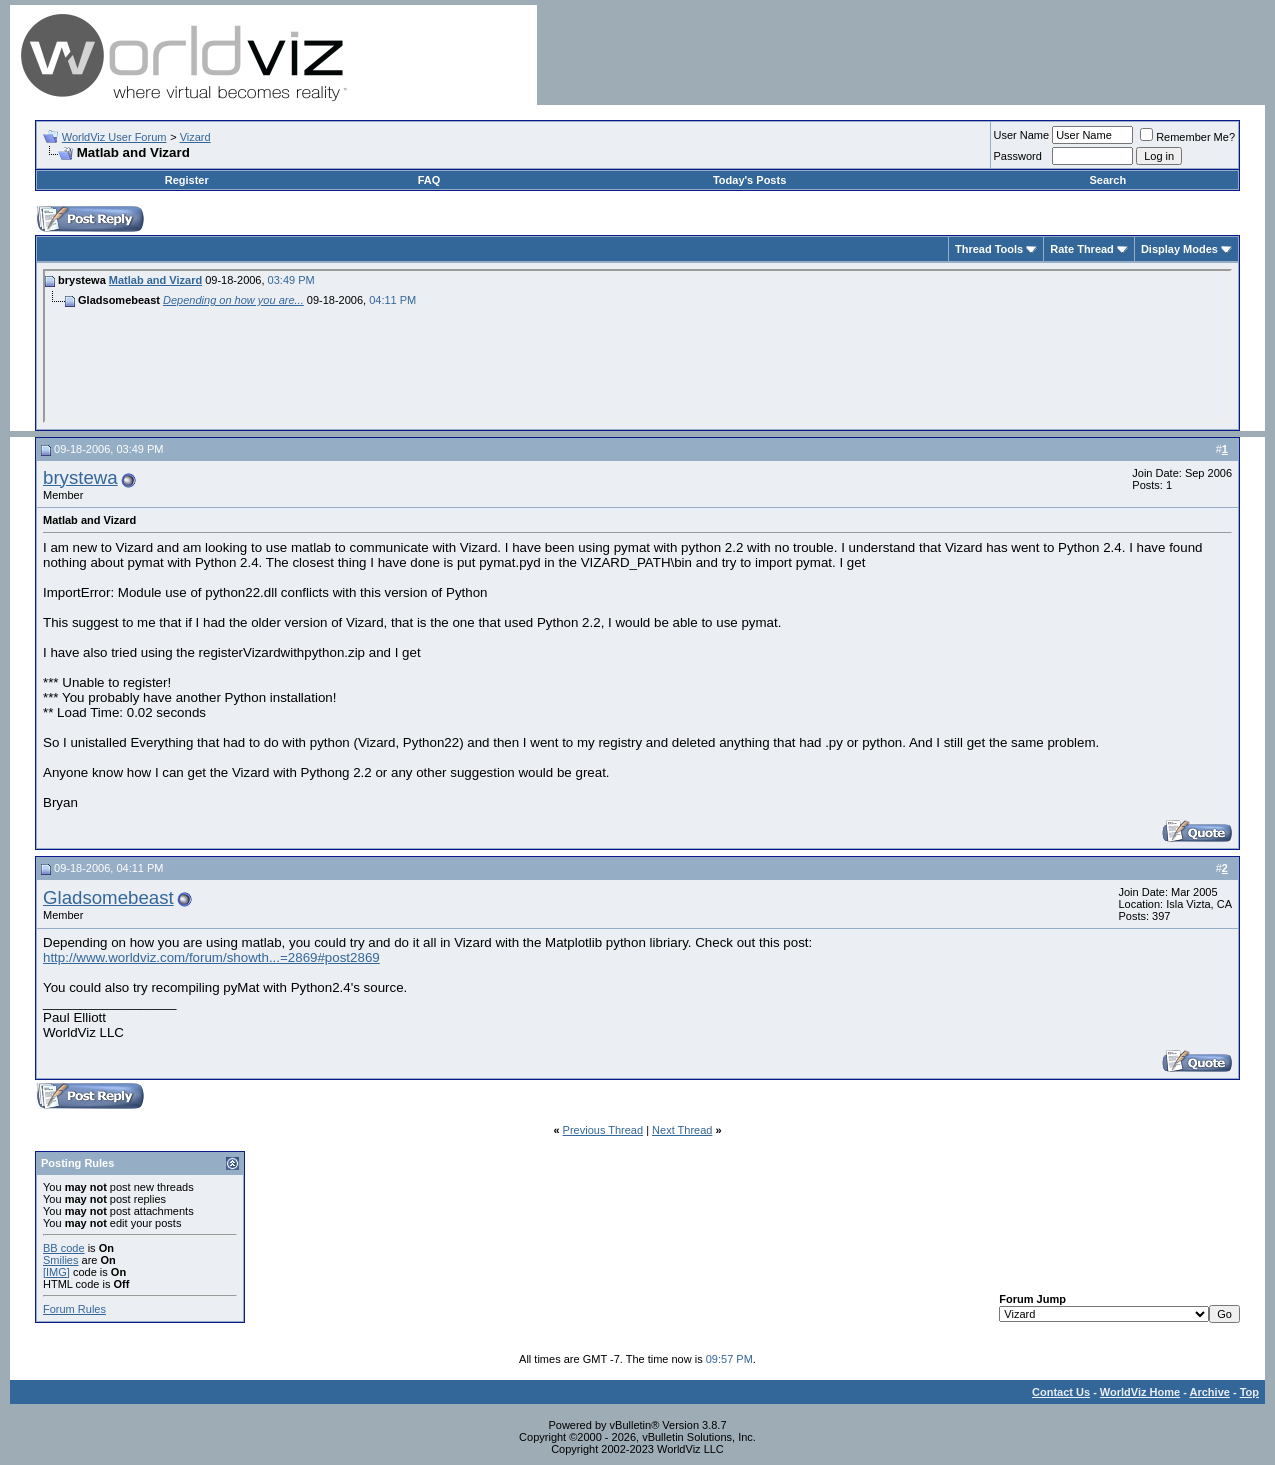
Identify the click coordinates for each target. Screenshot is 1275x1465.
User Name (1022, 135)
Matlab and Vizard (155, 280)
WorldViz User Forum (114, 137)
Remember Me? (1187, 137)
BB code (64, 1248)
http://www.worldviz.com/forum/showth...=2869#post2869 (211, 957)
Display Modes (1179, 249)
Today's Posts (749, 180)
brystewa (80, 477)
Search (1107, 180)
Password (1018, 156)
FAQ (429, 180)
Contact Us (1061, 1392)
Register (187, 180)
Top (1249, 1392)
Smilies (60, 1260)
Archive (1210, 1392)
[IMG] (56, 1272)
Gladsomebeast (108, 897)
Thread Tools (989, 249)
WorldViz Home (1140, 1392)
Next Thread (682, 1130)
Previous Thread (603, 1130)
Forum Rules (74, 1309)
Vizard (195, 137)
